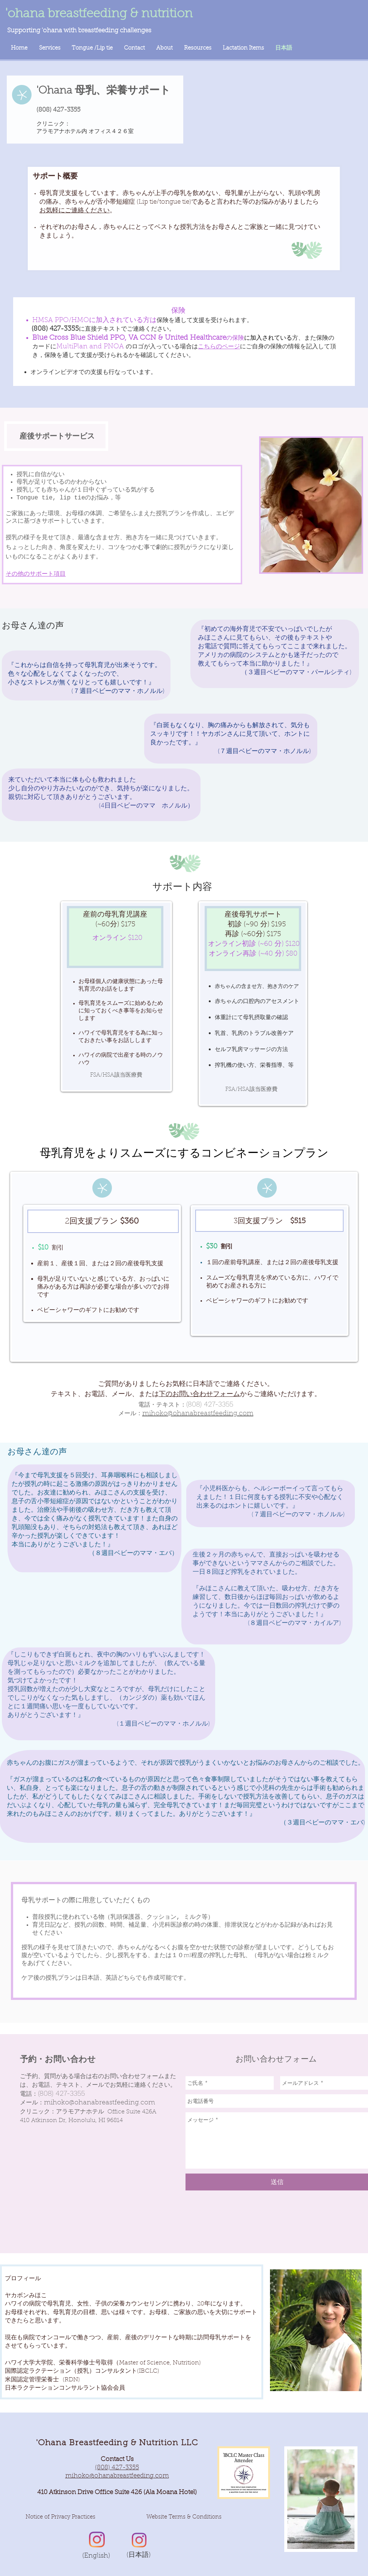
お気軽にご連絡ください (74, 210)
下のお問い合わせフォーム (199, 1394)
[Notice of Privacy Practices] (60, 2517)
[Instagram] (97, 2539)
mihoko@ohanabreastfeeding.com (99, 2103)
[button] (184, 2517)
